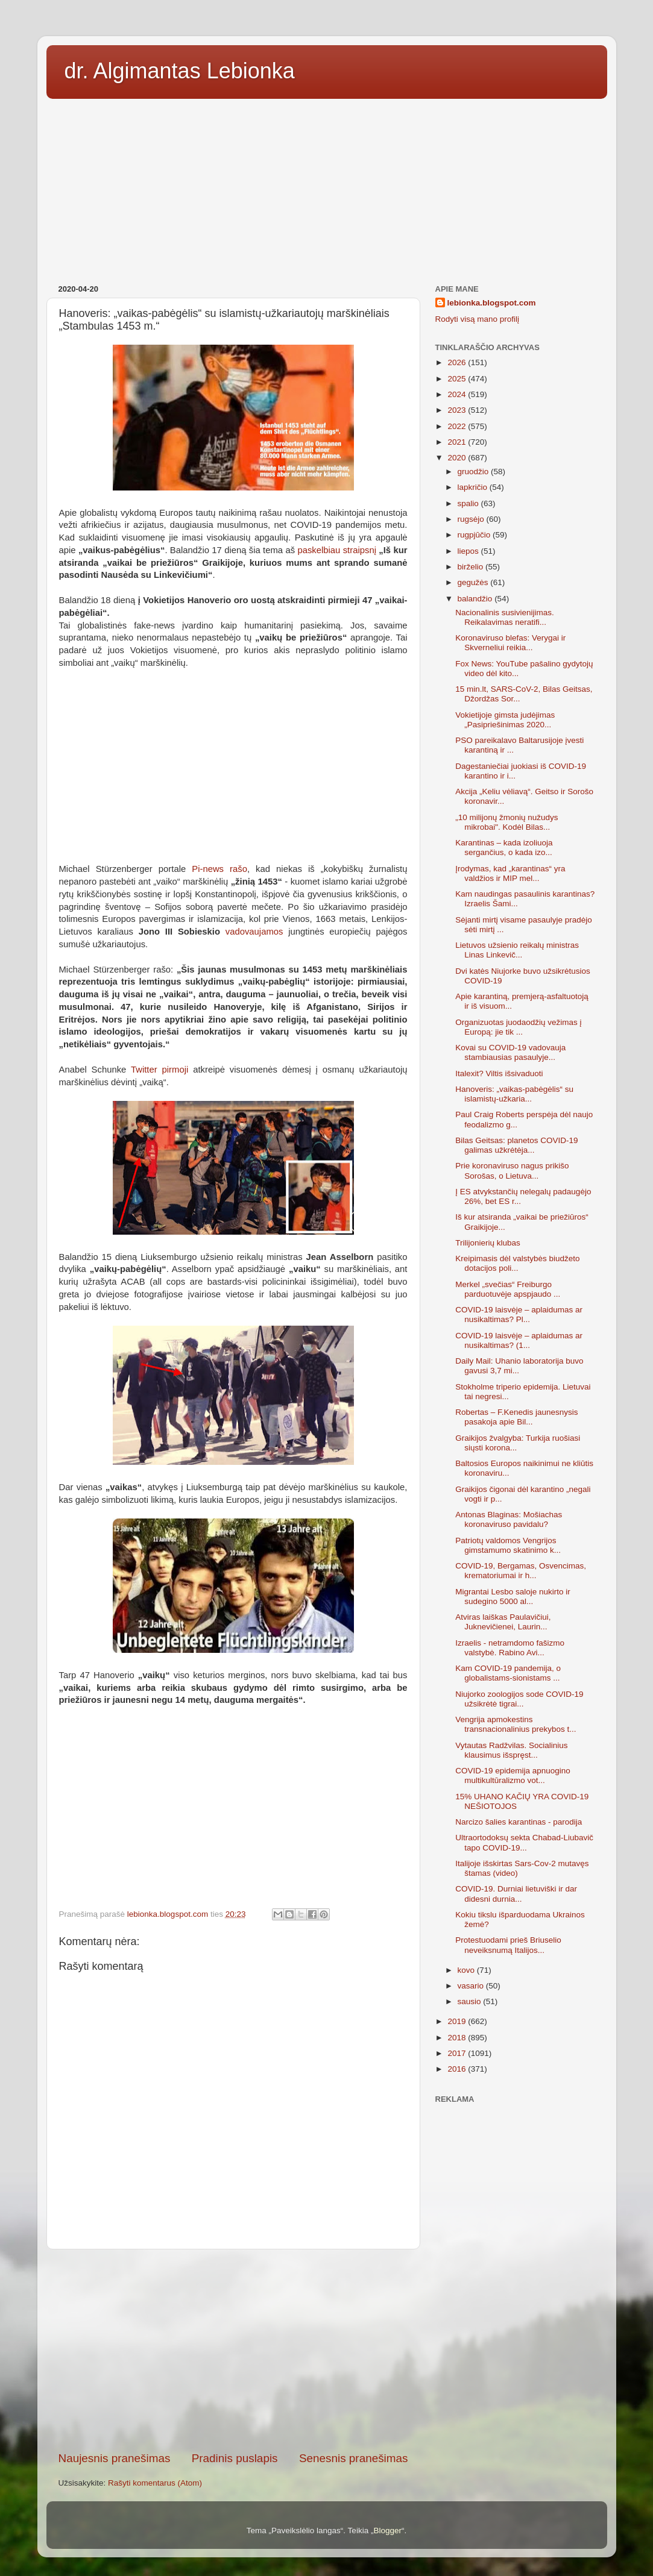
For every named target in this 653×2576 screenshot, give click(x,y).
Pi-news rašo (219, 869)
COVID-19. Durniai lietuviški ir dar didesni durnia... (516, 1893)
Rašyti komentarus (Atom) (155, 2482)
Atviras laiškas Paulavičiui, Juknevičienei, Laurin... (502, 1621)
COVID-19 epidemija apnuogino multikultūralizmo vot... (512, 1775)
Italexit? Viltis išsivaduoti (499, 1073)
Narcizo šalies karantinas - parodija (518, 1821)
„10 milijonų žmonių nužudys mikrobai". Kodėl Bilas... (506, 822)
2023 (457, 410)
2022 (457, 426)
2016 (457, 2068)
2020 (457, 457)
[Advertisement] (326, 187)
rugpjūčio (475, 534)
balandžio (476, 598)
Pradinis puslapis (235, 2458)
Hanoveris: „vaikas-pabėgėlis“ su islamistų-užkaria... (514, 1094)
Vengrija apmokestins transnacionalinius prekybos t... (515, 1724)
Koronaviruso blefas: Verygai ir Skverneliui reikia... (510, 642)
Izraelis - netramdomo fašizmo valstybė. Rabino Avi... (509, 1647)
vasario (472, 1985)
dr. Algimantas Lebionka (180, 70)
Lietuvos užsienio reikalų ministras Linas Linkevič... (517, 950)
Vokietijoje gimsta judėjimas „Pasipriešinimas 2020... (505, 719)
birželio (472, 566)
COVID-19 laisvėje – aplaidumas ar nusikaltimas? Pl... (518, 1314)
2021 (457, 442)
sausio (471, 2001)
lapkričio (474, 487)
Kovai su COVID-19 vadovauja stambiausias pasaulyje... (510, 1052)
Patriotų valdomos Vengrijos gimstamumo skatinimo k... (508, 1545)
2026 (457, 362)
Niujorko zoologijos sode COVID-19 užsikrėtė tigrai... (519, 1699)
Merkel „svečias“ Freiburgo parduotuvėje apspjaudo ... (507, 1289)
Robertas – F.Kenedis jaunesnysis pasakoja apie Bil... (516, 1417)
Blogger (387, 2530)
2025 (457, 378)
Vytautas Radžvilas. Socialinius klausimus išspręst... (511, 1750)
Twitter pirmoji (159, 1069)
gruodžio (474, 471)
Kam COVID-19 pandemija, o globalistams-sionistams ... (508, 1673)
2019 (457, 2021)
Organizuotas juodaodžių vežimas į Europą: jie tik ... (518, 1027)
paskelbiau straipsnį (336, 550)
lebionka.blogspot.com (491, 302)
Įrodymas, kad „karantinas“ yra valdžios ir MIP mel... (510, 873)
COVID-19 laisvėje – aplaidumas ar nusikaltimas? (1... (518, 1340)
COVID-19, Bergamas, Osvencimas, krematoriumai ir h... (520, 1570)
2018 (457, 2037)
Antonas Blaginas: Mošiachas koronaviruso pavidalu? (508, 1519)
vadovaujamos (254, 931)
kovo (467, 1970)
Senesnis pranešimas (353, 2458)
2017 (457, 2053)
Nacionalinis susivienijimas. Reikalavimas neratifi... (504, 617)
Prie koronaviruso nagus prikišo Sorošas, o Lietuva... (512, 1170)
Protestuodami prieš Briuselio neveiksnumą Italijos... (508, 1944)
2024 (457, 394)
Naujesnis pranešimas (114, 2458)
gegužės (474, 582)
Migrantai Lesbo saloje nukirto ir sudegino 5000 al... (512, 1596)
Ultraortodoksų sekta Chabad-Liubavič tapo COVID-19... (524, 1842)
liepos (469, 551)
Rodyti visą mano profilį (477, 319)
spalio (469, 503)
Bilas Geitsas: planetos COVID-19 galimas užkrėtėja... (516, 1145)
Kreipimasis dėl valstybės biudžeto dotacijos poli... (517, 1263)
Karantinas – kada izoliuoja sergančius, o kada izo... (503, 847)
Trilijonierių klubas (487, 1242)
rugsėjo (472, 519)
